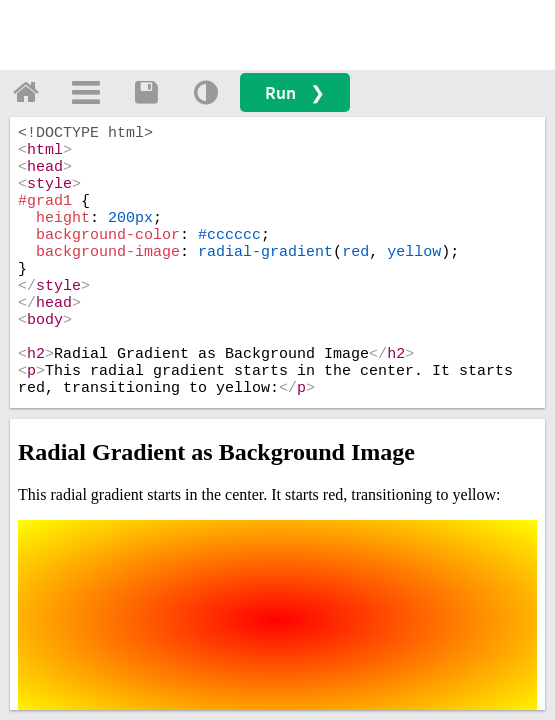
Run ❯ (295, 92)
